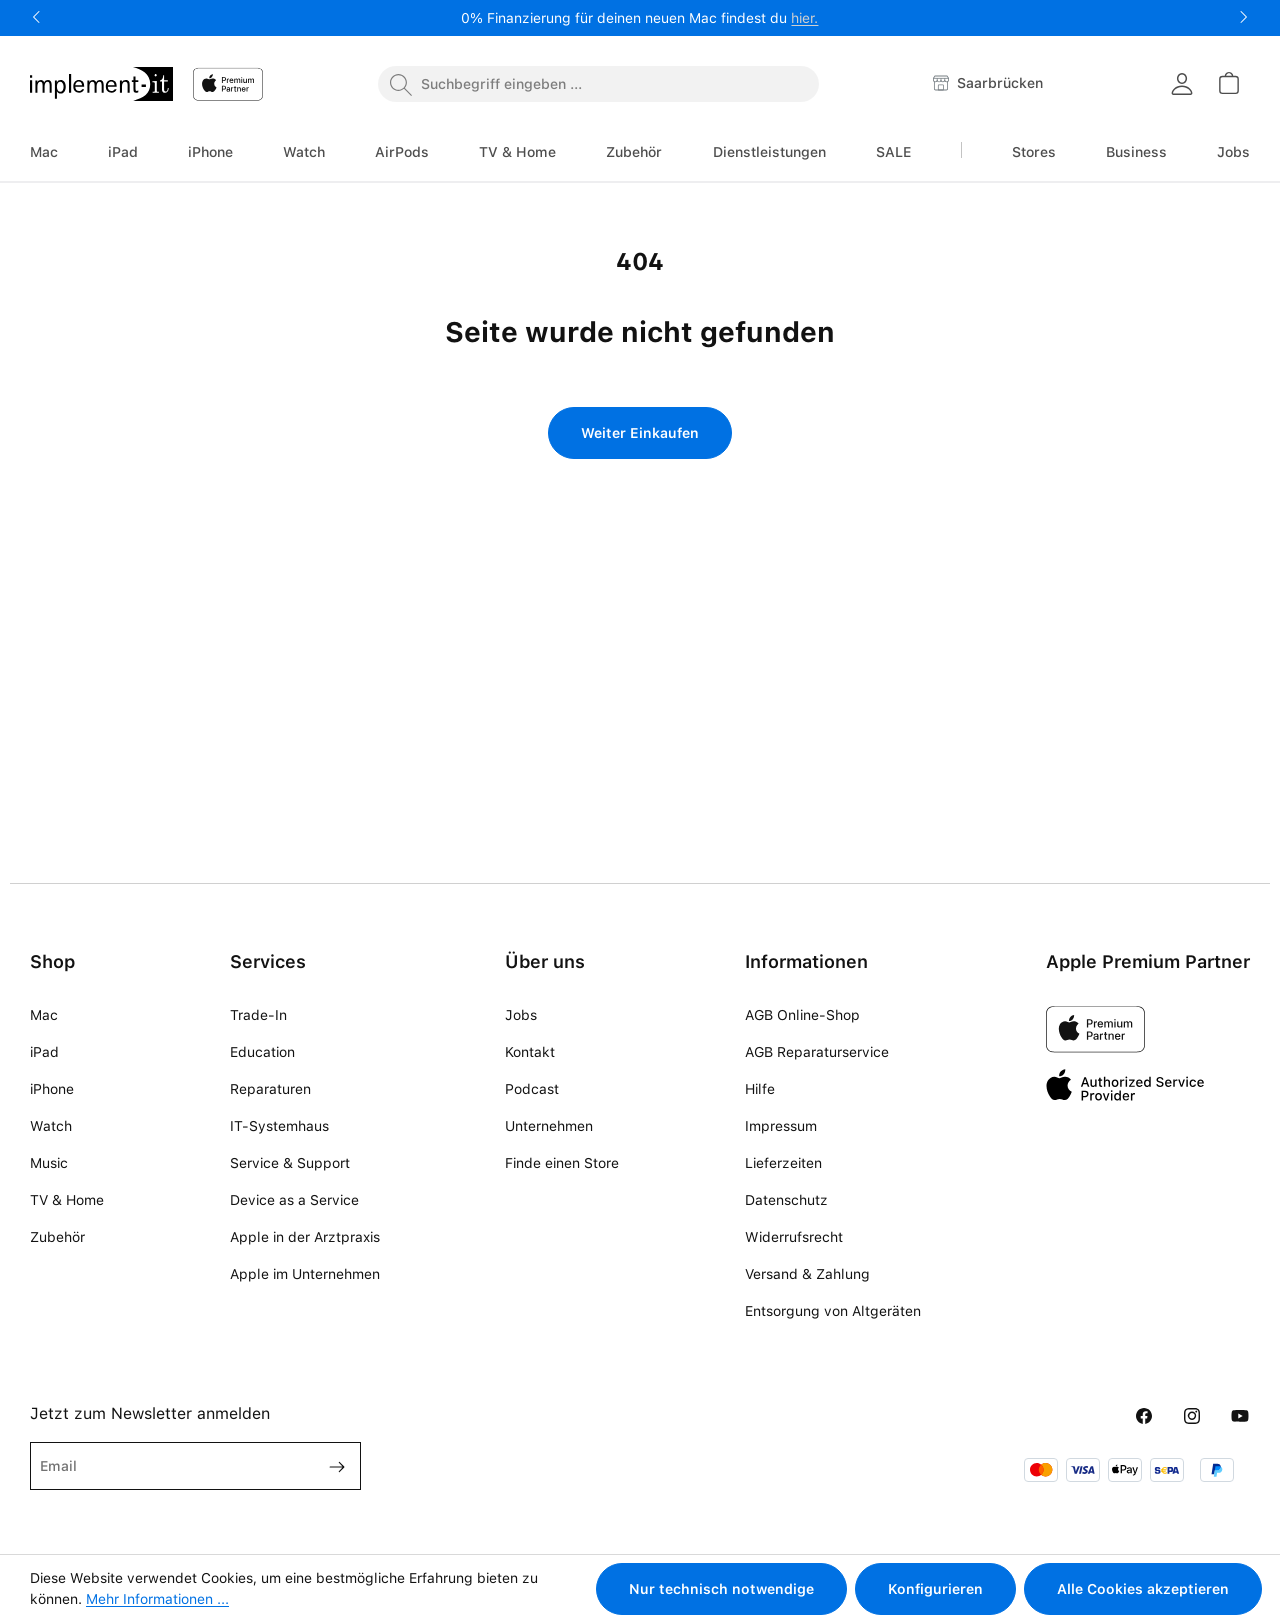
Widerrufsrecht (794, 1237)
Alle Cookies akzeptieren (1143, 1589)
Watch (51, 1126)
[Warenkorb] (1228, 83)
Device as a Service (294, 1200)
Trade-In (258, 1015)
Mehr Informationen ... (157, 1599)
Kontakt (530, 1052)
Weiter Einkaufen (640, 433)
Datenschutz (786, 1200)
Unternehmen (549, 1126)
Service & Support (290, 1163)
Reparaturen (270, 1089)
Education (262, 1052)
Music (49, 1163)
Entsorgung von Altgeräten (833, 1311)
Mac (44, 1015)
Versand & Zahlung (807, 1274)
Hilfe (760, 1089)
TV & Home (67, 1200)
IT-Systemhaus (279, 1126)
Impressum (781, 1126)
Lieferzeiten (783, 1163)
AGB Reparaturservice (817, 1052)
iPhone (52, 1089)
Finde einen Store (562, 1163)
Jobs (521, 1015)
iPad (44, 1052)
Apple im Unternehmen (305, 1274)
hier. (804, 18)
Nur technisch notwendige (721, 1589)
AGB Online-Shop (802, 1015)
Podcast (532, 1089)
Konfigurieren (935, 1589)
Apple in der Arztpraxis (305, 1237)
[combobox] (598, 84)
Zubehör (57, 1237)
